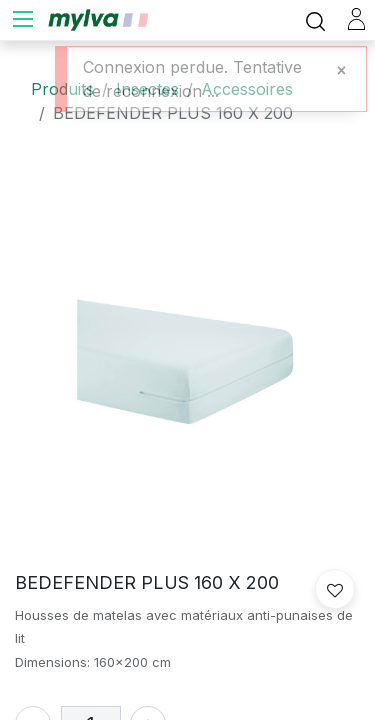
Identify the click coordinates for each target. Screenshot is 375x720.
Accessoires (247, 89)
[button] (335, 589)
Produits (62, 89)
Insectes (147, 89)
